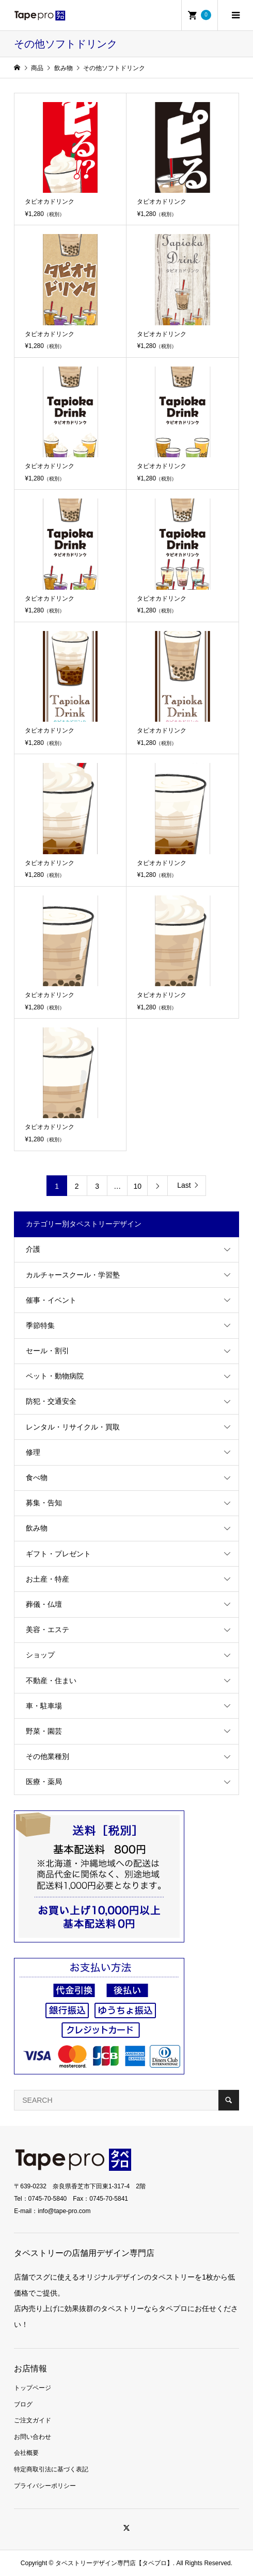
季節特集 (40, 1325)
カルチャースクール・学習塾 (73, 1275)
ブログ (23, 2404)
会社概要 (26, 2452)
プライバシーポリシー (45, 2485)
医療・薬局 (44, 1781)
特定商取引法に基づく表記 (51, 2469)
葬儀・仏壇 (44, 1604)
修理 (33, 1452)
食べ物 (37, 1477)
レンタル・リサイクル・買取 (73, 1427)
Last (184, 1185)
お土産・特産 (47, 1579)
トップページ (32, 2387)
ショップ (40, 1655)
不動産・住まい (51, 1680)
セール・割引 (47, 1351)
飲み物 (37, 1528)
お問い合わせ (32, 2436)
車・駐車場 (44, 1706)
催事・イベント (51, 1300)
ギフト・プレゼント (58, 1554)
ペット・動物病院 (55, 1376)
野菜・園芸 (44, 1731)
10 (137, 1186)
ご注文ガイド (32, 2420)
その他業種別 (47, 1756)
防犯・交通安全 (51, 1401)
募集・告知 (44, 1503)
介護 (33, 1249)
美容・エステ (47, 1629)
